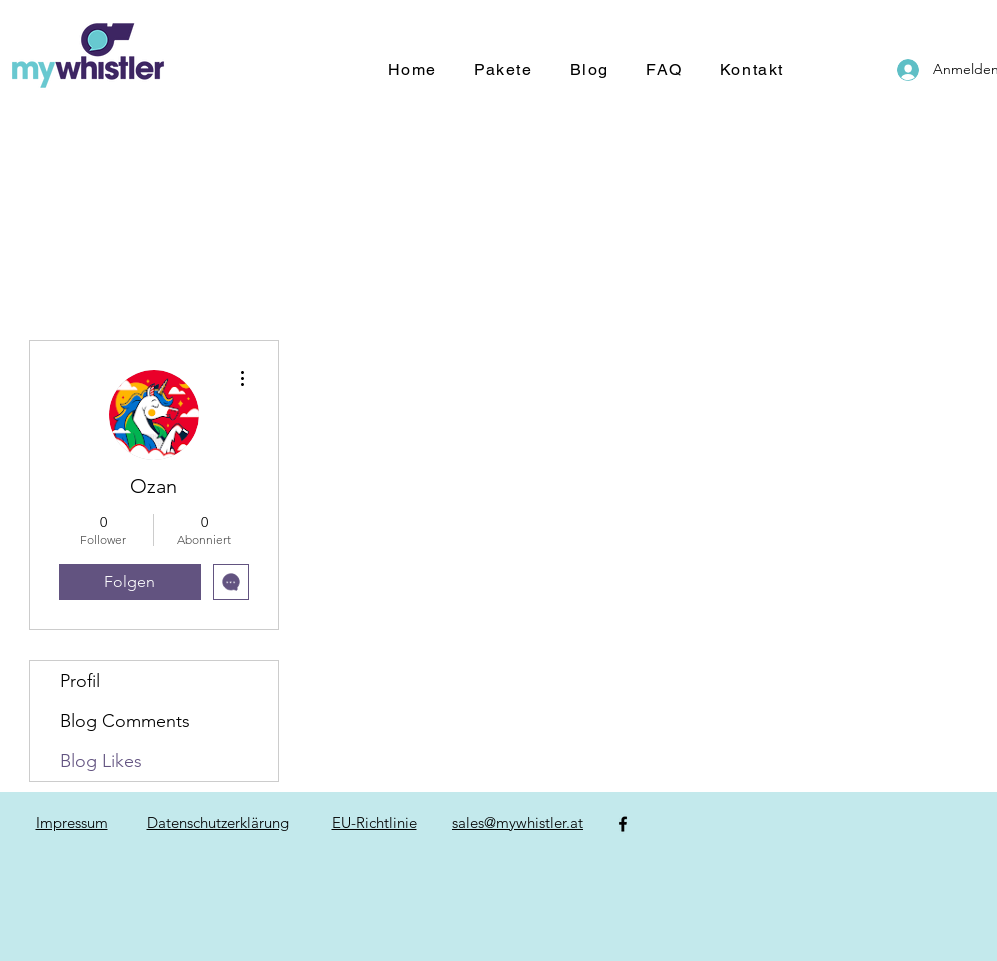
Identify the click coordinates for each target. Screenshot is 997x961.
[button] (503, 70)
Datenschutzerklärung (218, 822)
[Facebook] (623, 824)
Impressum (72, 822)
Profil (80, 681)
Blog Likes (101, 761)
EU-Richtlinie (374, 822)
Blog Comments (125, 721)
